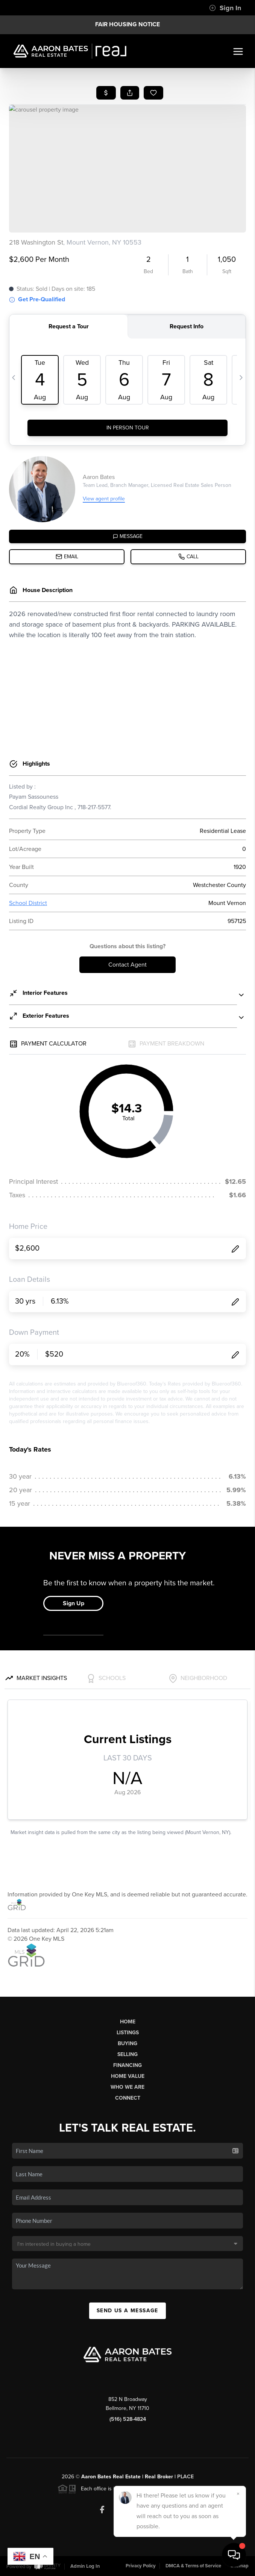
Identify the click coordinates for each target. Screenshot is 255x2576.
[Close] (238, 2494)
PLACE (185, 2476)
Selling (127, 2054)
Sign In (225, 8)
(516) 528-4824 (127, 2419)
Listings (128, 2032)
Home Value (127, 2076)
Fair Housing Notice (127, 24)
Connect (127, 2098)
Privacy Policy (141, 2566)
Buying (127, 2043)
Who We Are (127, 2087)
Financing (127, 2065)
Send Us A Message (127, 2310)
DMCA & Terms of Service (193, 2566)
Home (127, 2021)
